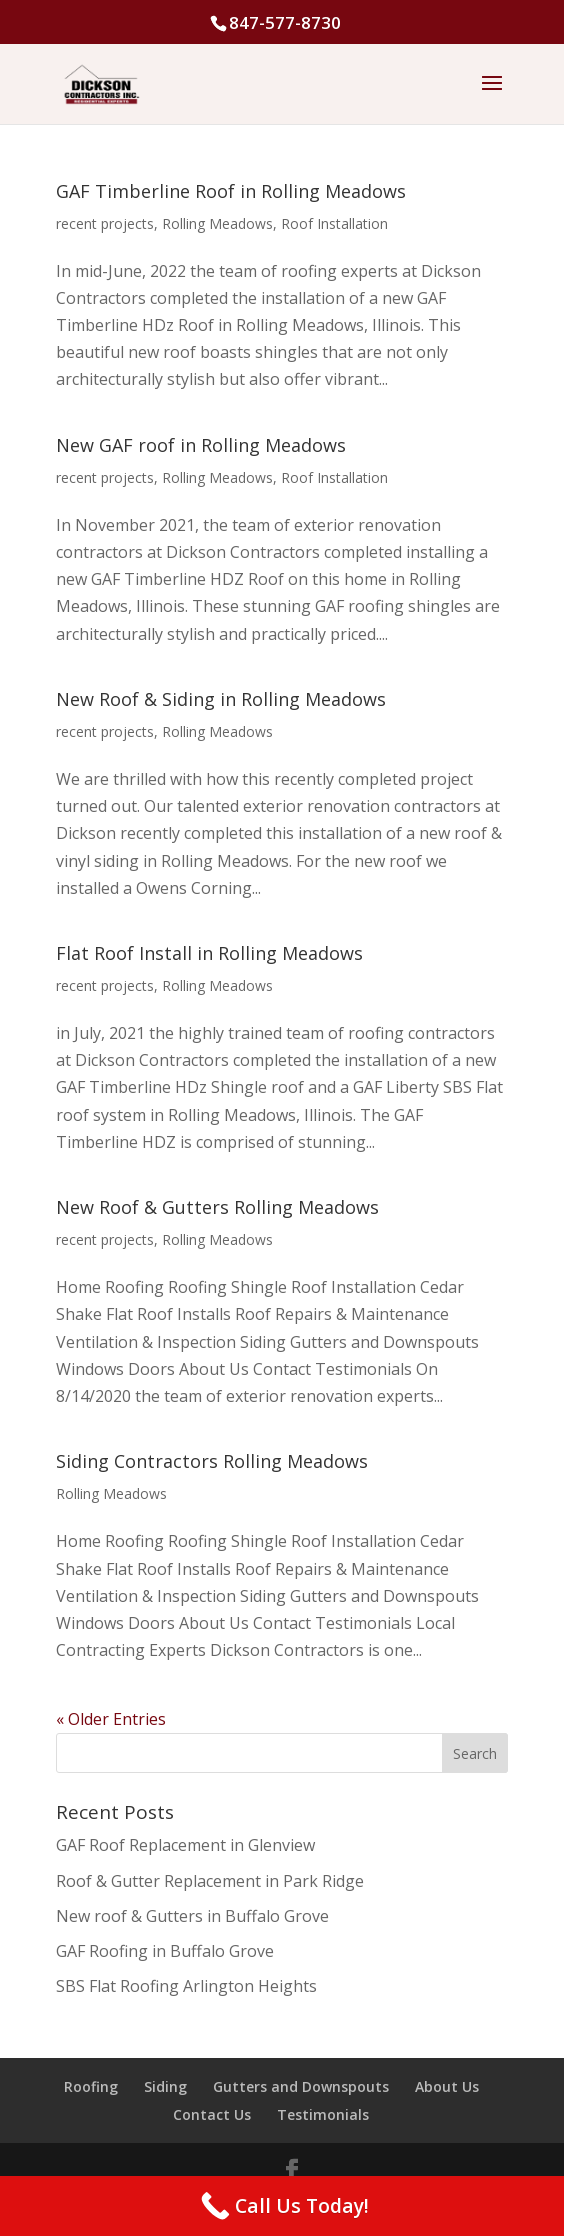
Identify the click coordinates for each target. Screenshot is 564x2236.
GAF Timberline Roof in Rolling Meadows (231, 191)
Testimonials (323, 2114)
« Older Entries (111, 1719)
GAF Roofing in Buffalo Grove (165, 1951)
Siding (165, 2086)
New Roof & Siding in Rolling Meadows (221, 699)
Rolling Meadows (217, 223)
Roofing (91, 2086)
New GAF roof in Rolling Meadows (201, 445)
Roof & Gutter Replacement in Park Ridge (210, 1881)
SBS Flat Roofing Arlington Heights (186, 1986)
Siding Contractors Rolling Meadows (212, 1461)
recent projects (105, 223)
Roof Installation (334, 223)
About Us (447, 2086)
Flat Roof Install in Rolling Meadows (209, 953)
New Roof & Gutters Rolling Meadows (217, 1207)
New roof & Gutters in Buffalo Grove (192, 1916)
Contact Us (212, 2114)
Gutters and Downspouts (301, 2086)
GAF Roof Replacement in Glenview (185, 1845)
